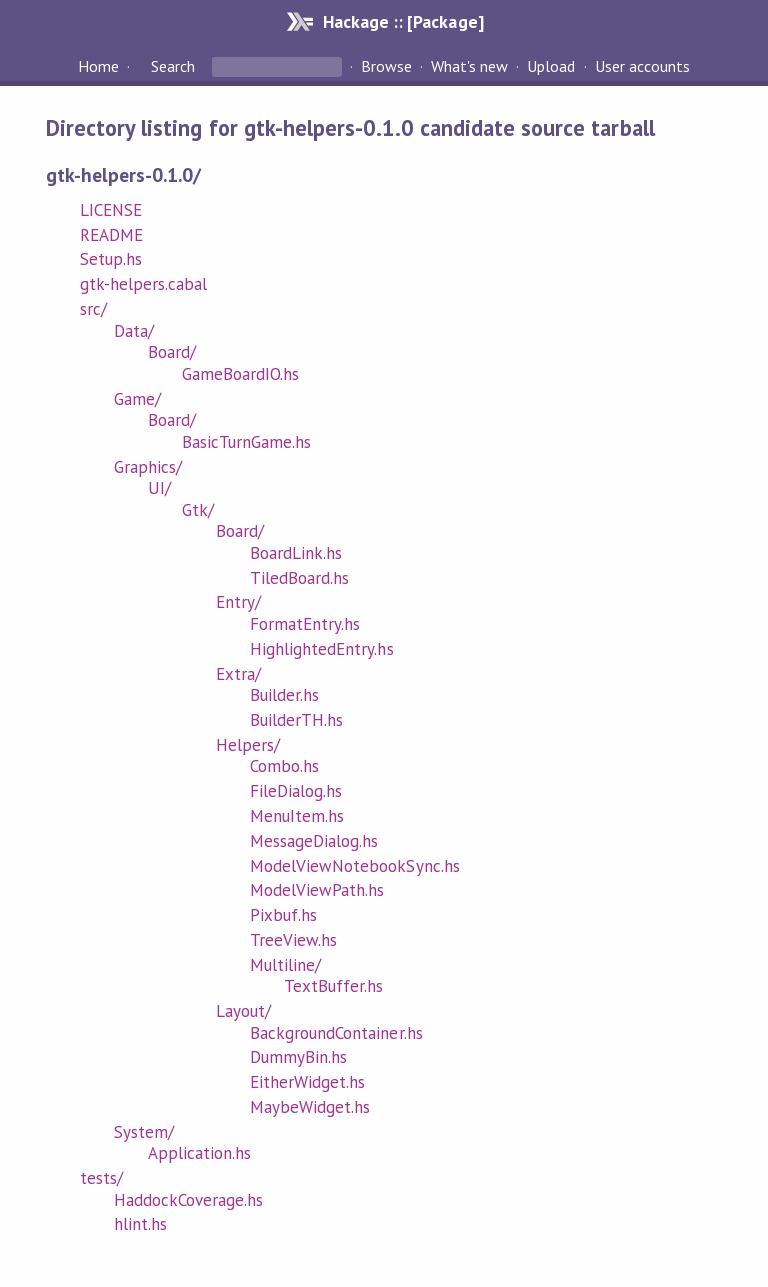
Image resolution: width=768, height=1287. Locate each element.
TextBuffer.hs (333, 986)
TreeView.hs (293, 940)
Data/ (134, 331)
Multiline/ (285, 965)
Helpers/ (248, 745)
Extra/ (238, 674)
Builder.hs (284, 695)
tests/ (101, 1178)
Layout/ (243, 1011)
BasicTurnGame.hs (246, 442)
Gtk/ (198, 510)
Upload (551, 66)
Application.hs (199, 1153)
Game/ (137, 399)
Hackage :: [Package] (403, 21)
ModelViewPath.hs (317, 890)
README (111, 235)
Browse (386, 66)
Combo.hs (284, 766)
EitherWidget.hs (307, 1082)
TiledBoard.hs (299, 578)
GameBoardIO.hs (240, 374)
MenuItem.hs (297, 816)
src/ (93, 309)
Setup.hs (111, 259)
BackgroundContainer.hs (336, 1033)
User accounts (642, 66)
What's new (469, 66)
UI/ (159, 488)
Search (173, 66)
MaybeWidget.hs (310, 1107)
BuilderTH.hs (296, 720)
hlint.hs (140, 1224)
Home (98, 66)
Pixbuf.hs (283, 915)
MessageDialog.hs (314, 841)
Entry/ (238, 602)
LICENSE (111, 210)
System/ (144, 1132)
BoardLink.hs (296, 553)
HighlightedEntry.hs (321, 649)
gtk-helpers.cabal (143, 284)
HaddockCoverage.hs (188, 1200)
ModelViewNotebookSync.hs (355, 866)
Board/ (172, 352)
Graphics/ (148, 467)
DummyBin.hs (298, 1057)
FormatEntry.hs (305, 624)
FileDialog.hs (296, 791)
